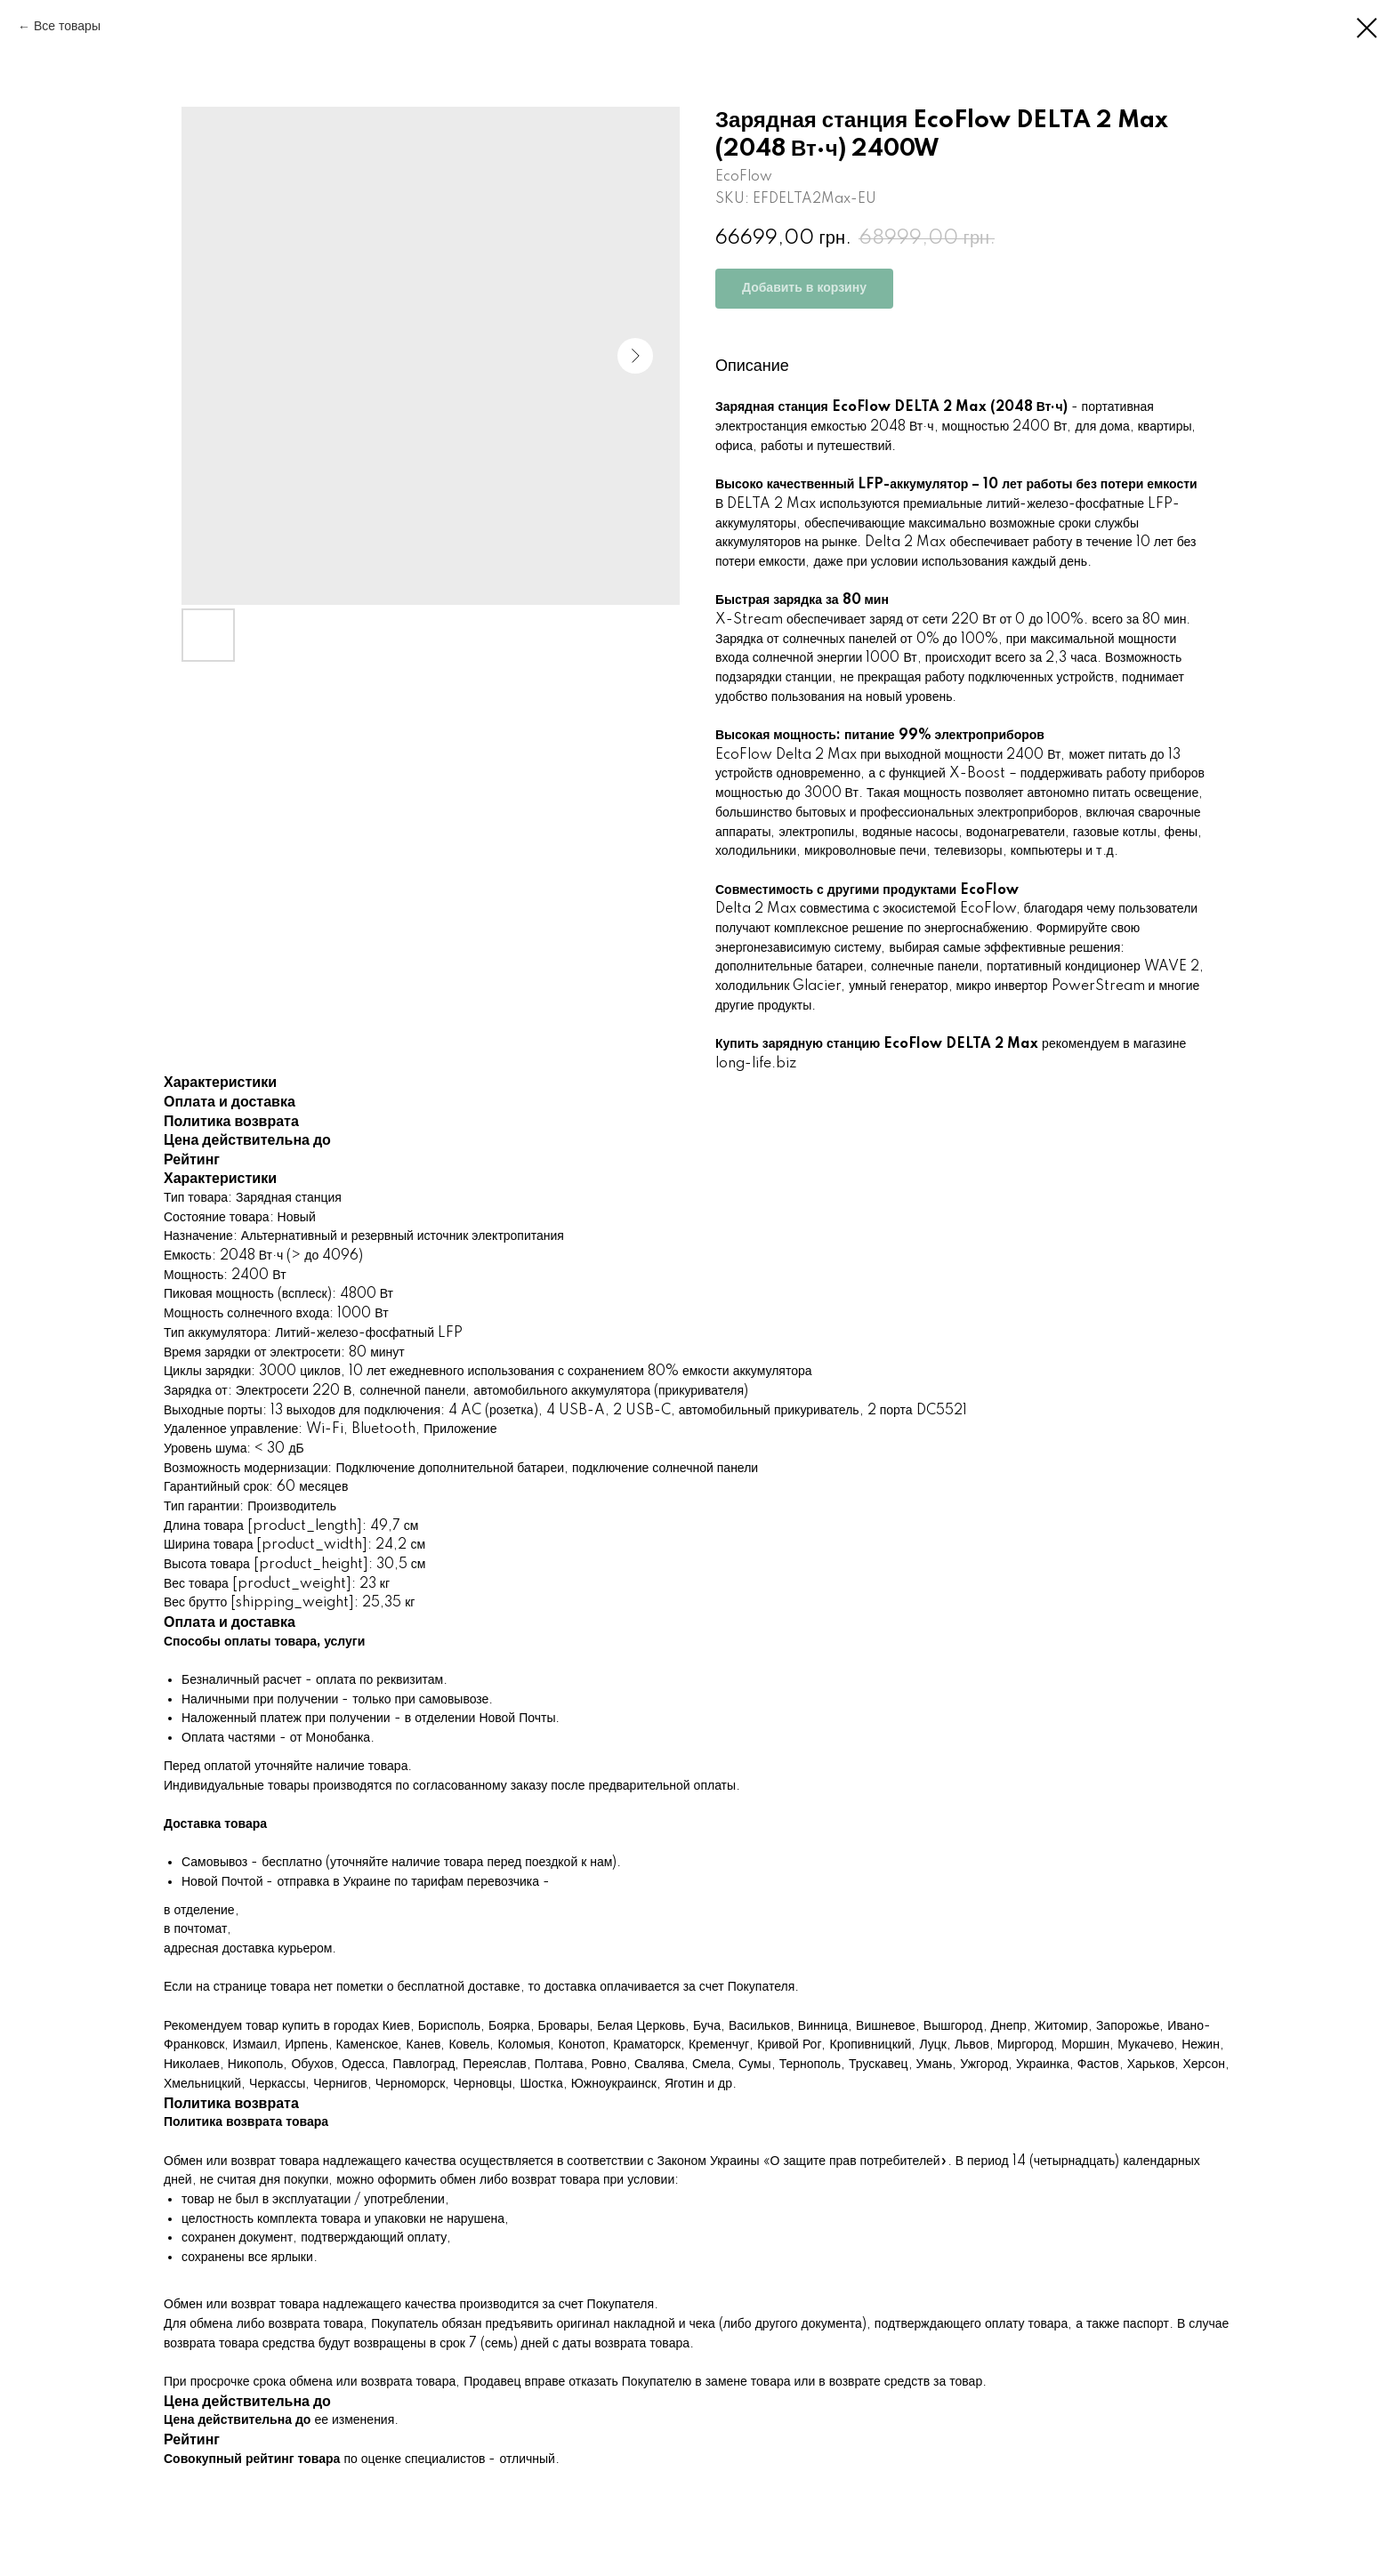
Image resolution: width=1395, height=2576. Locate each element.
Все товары (67, 27)
